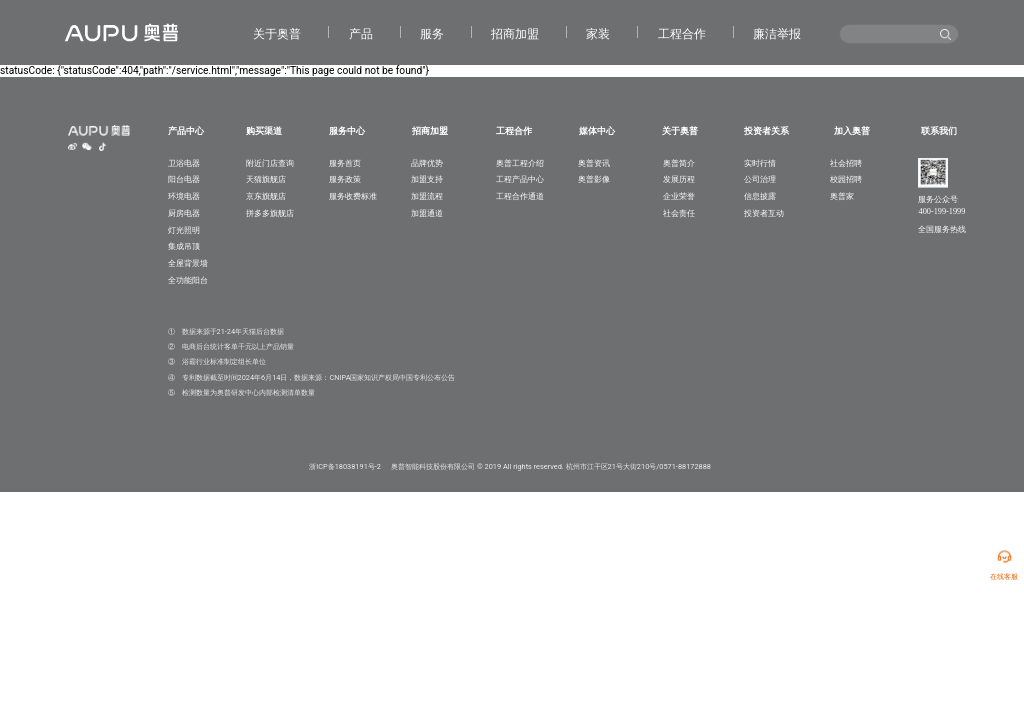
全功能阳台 (188, 280)
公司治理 (760, 179)
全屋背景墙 (188, 263)
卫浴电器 (184, 163)
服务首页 (345, 163)
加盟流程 (427, 196)
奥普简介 (679, 163)
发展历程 (679, 179)
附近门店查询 (270, 163)
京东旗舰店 (266, 196)
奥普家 (842, 196)
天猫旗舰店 (266, 179)
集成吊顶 (184, 246)
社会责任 (679, 213)
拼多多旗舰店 (270, 213)
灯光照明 (184, 230)
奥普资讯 (594, 163)
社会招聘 (846, 163)
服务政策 (345, 179)
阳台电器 (184, 179)
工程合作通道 (520, 196)
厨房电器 (184, 213)
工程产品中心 (520, 179)
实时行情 (760, 163)
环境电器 (184, 196)
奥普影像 (594, 179)
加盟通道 (427, 213)
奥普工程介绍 (520, 163)
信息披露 (760, 196)
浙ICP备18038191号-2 (345, 466)
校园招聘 (846, 179)
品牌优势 (427, 163)
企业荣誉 (679, 196)
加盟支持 (427, 179)
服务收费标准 (353, 196)
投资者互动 (764, 213)
